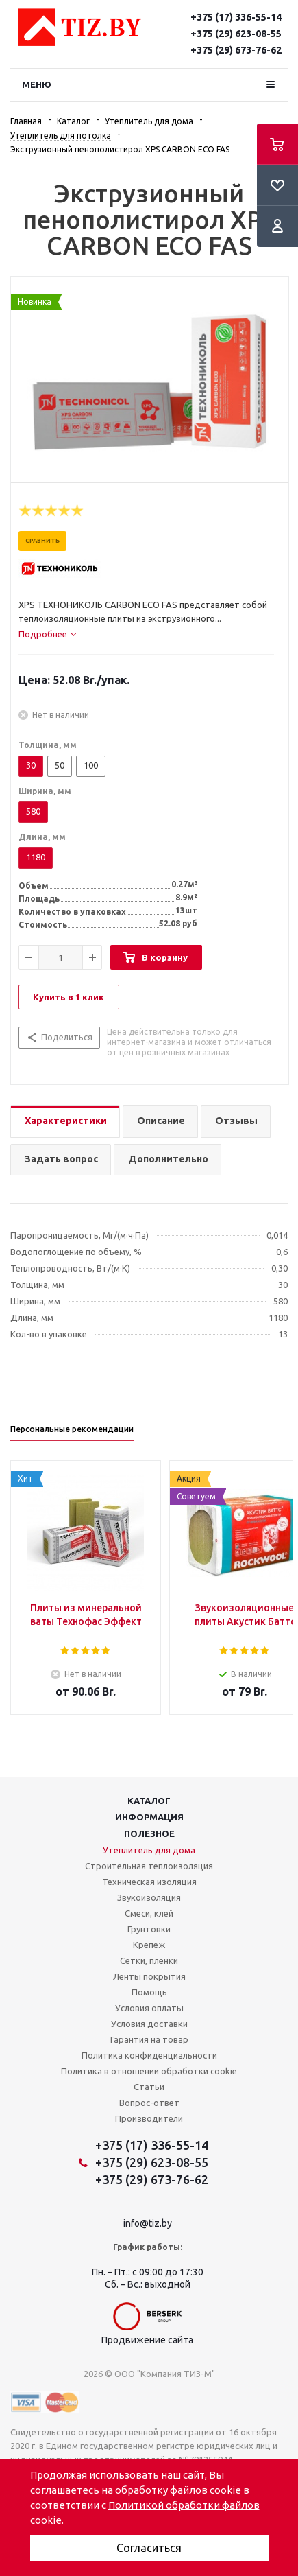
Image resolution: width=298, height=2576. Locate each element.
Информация (149, 1817)
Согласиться (149, 2548)
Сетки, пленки (149, 1960)
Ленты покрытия (149, 1976)
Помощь (149, 1992)
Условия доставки (149, 2023)
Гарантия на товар (149, 2039)
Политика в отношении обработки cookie (149, 2071)
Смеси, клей (149, 1913)
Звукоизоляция (149, 1897)
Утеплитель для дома (149, 1850)
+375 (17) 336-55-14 (236, 17)
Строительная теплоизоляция (149, 1866)
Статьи (149, 2087)
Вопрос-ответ (149, 2102)
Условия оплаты (149, 2008)
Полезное (149, 1833)
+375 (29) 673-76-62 (236, 50)
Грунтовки (149, 1929)
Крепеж (149, 1944)
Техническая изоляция (149, 1881)
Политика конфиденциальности (149, 2055)
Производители (149, 2118)
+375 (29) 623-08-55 (236, 33)
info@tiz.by (147, 2223)
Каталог (149, 1800)
